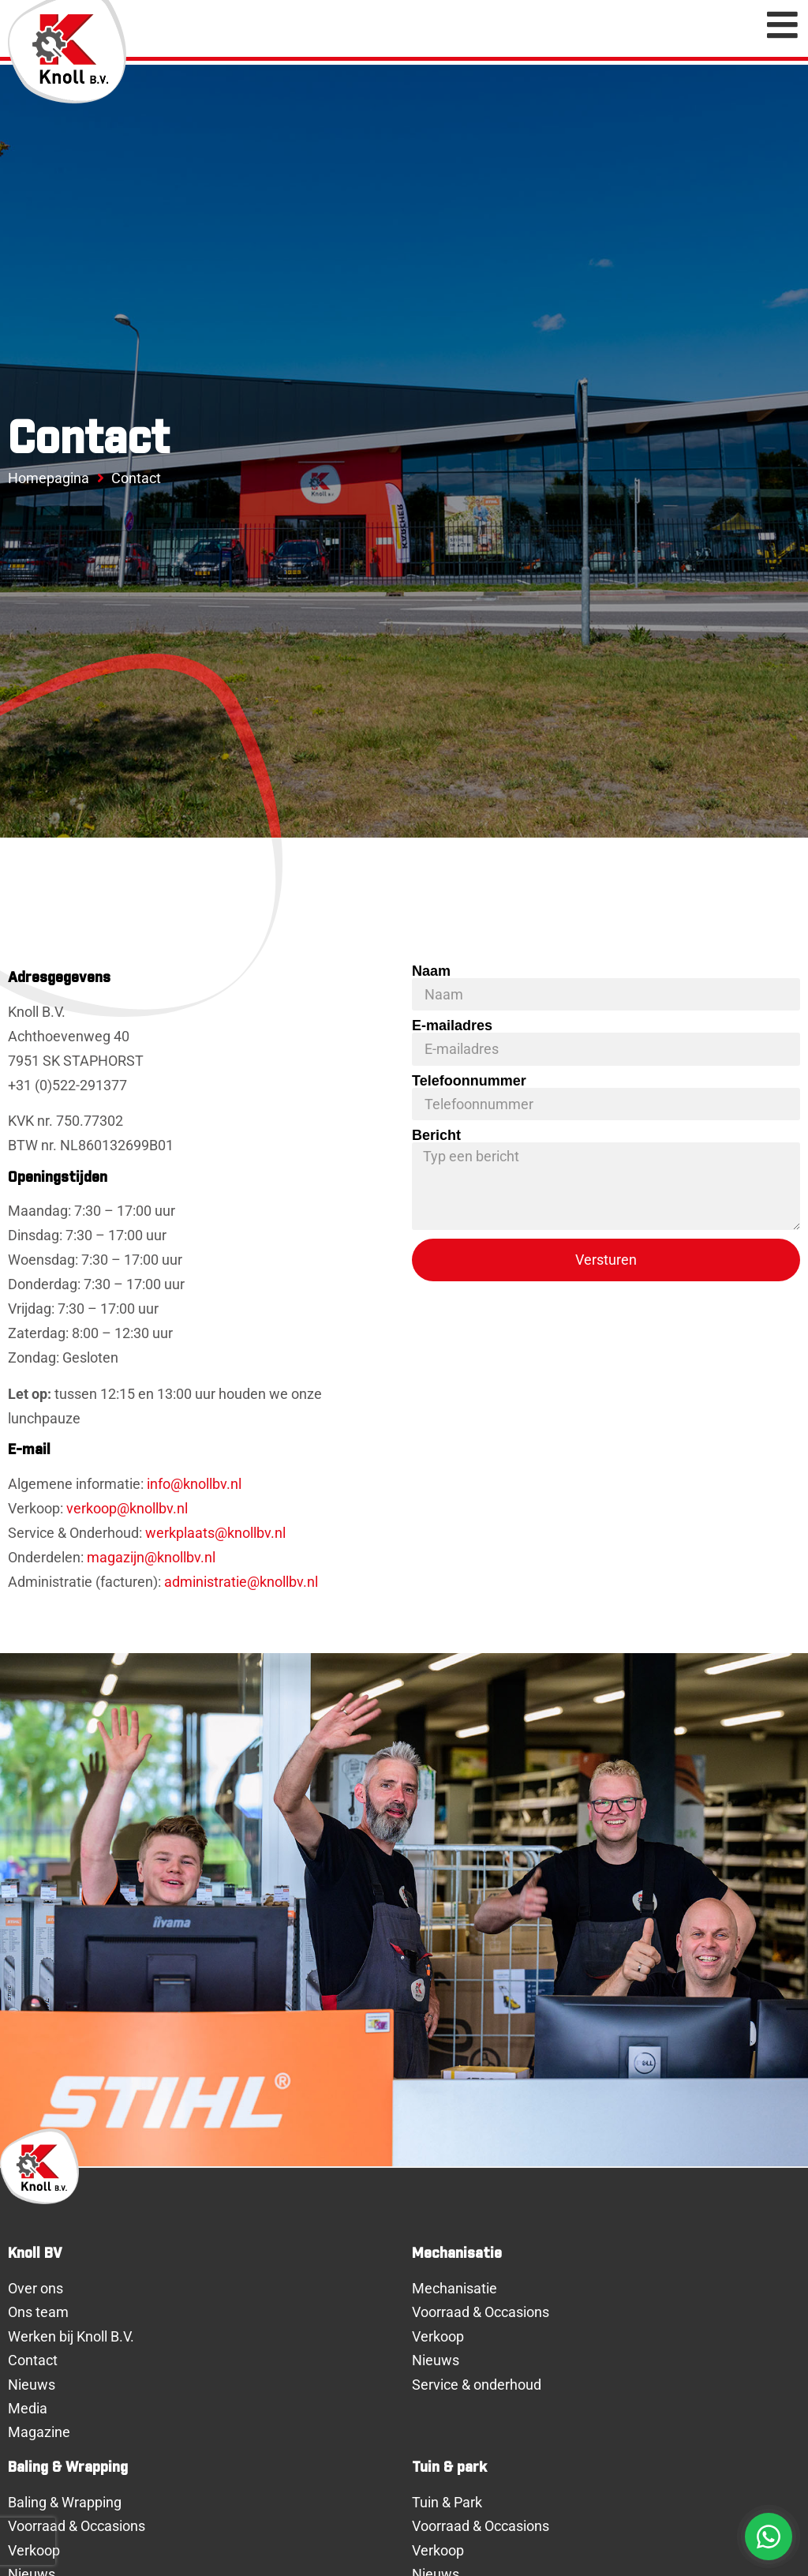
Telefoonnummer (469, 1081)
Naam (431, 971)
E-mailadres (452, 1025)
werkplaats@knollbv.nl (215, 1533)
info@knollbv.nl (194, 1484)
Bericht (436, 1135)
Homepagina (48, 478)
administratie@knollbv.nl (241, 1582)
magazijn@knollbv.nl (151, 1557)
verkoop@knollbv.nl (127, 1509)
